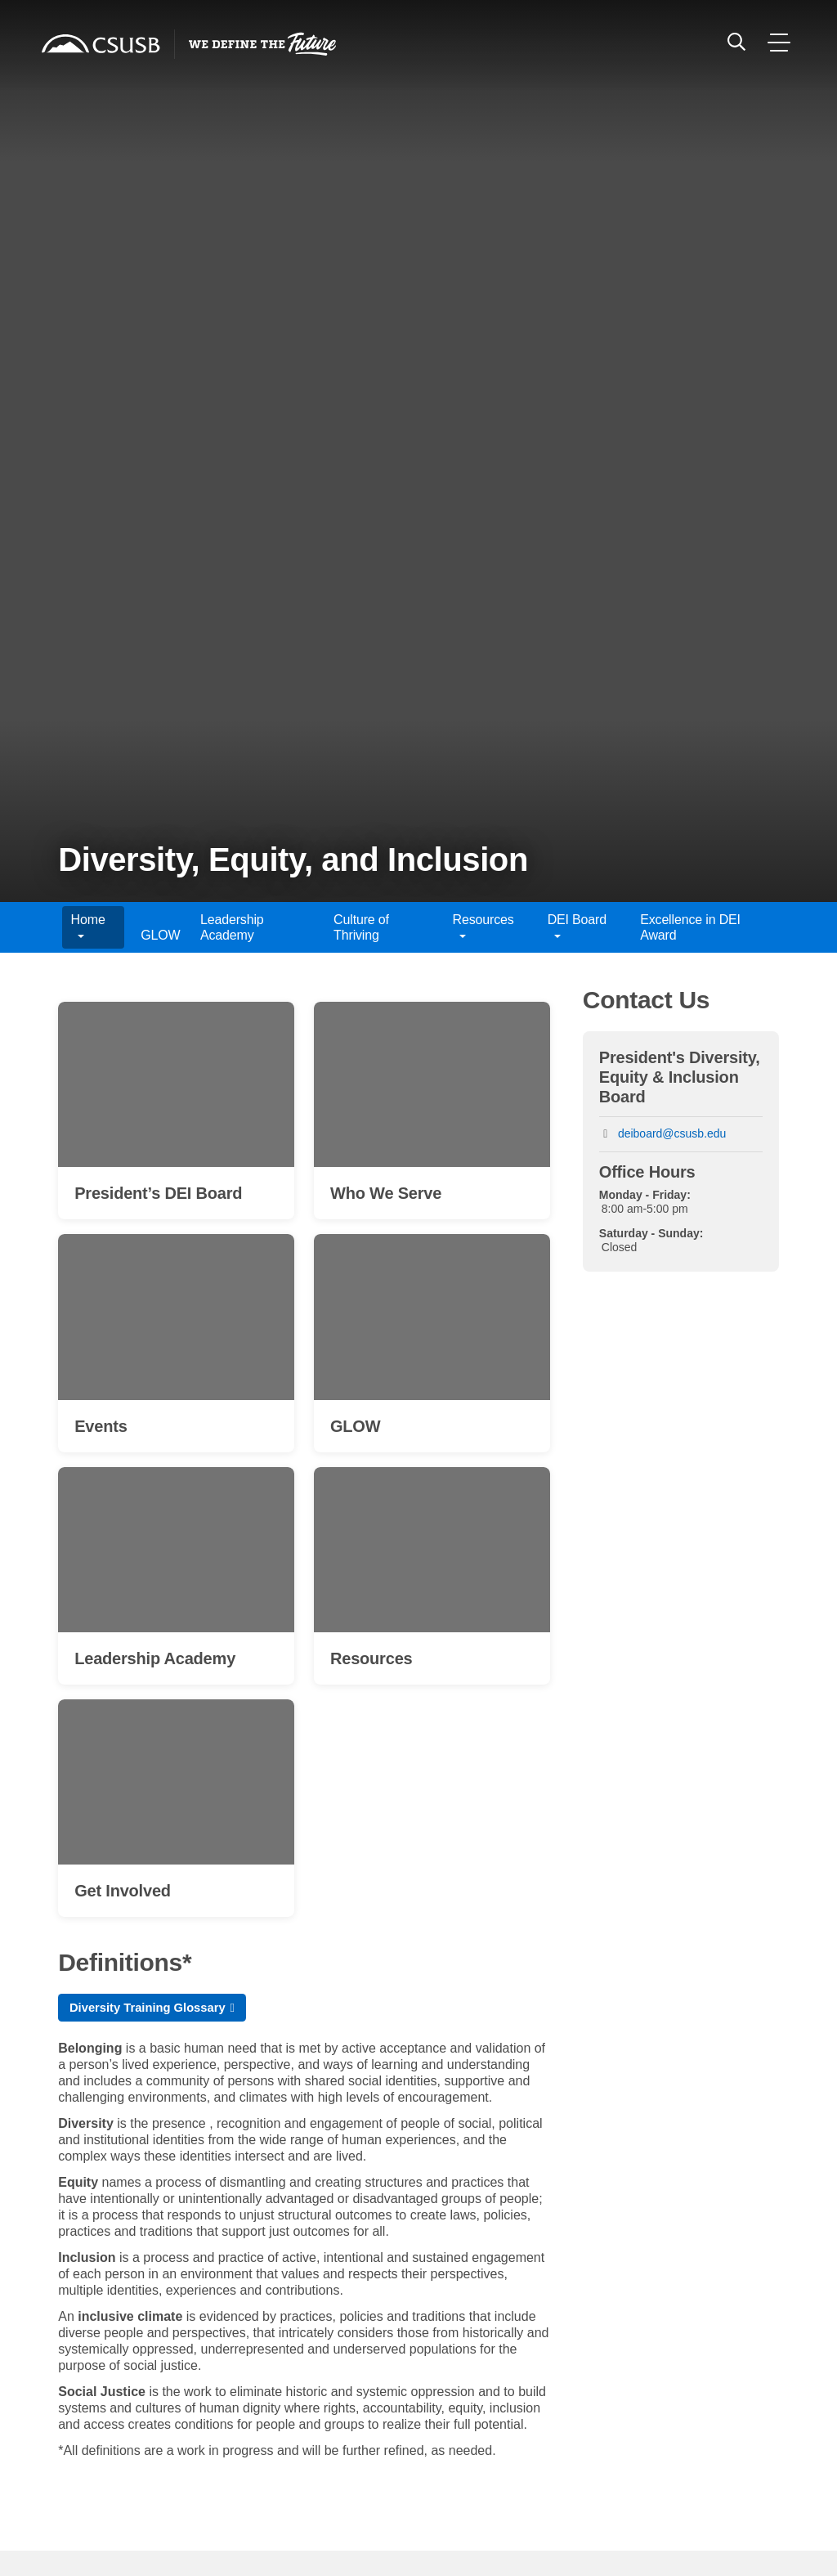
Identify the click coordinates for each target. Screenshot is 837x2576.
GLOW (160, 935)
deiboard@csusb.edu (672, 1133)
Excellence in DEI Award (690, 927)
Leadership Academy (232, 927)
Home (88, 927)
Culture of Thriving (361, 927)
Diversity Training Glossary (154, 2015)
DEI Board (577, 927)
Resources (483, 927)
